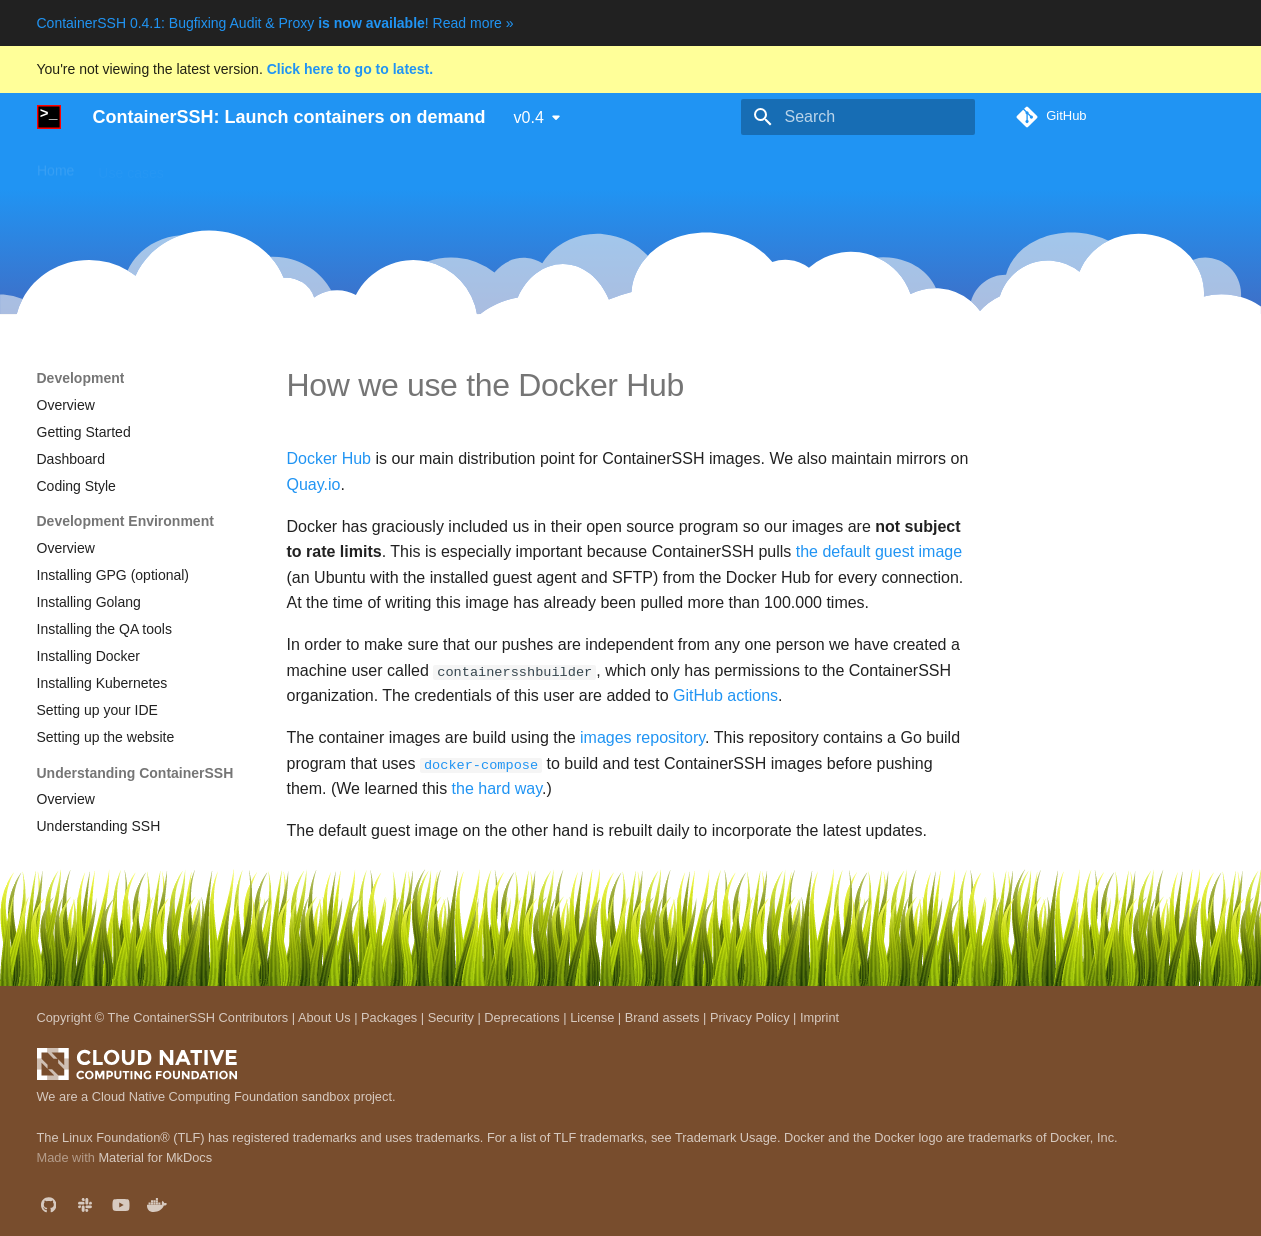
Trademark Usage (726, 1136)
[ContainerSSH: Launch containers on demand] (49, 117)
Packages (389, 1016)
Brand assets (662, 1016)
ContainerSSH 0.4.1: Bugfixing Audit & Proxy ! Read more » (275, 23)
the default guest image (879, 551)
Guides (325, 166)
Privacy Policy (750, 1016)
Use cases (130, 166)
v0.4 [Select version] (529, 117)
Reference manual (522, 166)
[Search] (858, 117)
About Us (324, 1016)
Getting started (233, 166)
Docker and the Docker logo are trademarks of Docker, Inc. (951, 1136)
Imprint (819, 1016)
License (592, 1016)
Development (644, 166)
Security (451, 1016)
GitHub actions (725, 695)
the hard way (497, 788)
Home (55, 166)
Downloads (405, 166)
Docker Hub (329, 458)
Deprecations (521, 1016)
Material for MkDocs (155, 1157)
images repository (642, 737)
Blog (724, 166)
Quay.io (314, 484)
